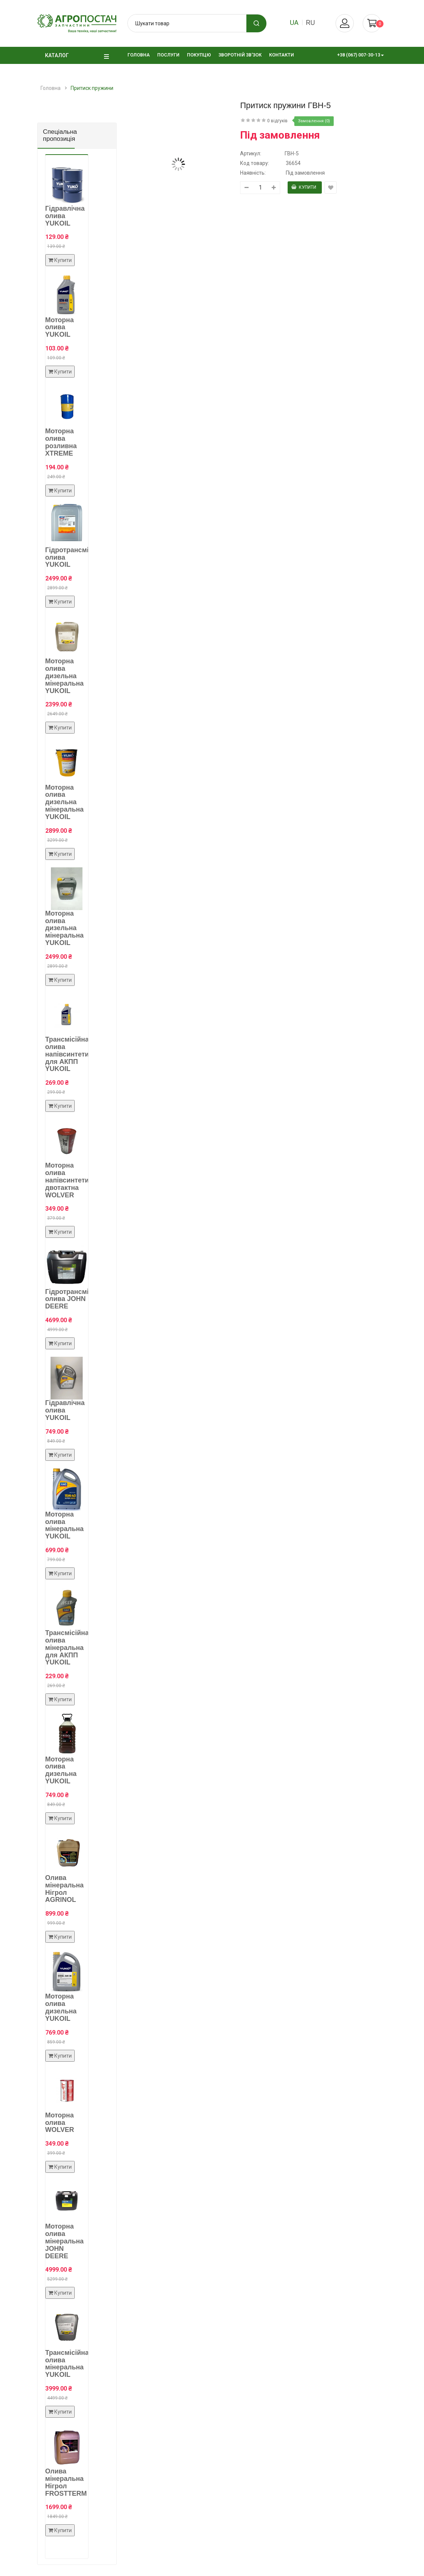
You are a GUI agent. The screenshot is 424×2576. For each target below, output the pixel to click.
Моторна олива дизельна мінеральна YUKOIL (64, 675)
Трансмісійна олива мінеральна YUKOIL (67, 2363)
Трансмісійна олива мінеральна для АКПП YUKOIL (67, 1647)
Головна (51, 88)
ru (310, 22)
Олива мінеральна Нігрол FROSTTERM (66, 2482)
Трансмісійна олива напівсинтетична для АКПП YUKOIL (73, 1054)
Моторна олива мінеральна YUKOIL (64, 1525)
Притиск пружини (92, 88)
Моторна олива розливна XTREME (61, 442)
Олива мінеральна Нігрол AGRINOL (64, 1888)
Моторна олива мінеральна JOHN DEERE (64, 2241)
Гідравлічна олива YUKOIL (65, 216)
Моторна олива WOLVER (59, 2122)
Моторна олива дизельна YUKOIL (61, 1770)
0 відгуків (277, 120)
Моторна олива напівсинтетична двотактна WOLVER (73, 1180)
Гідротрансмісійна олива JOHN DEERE (75, 1299)
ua (294, 22)
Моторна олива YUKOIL (59, 327)
